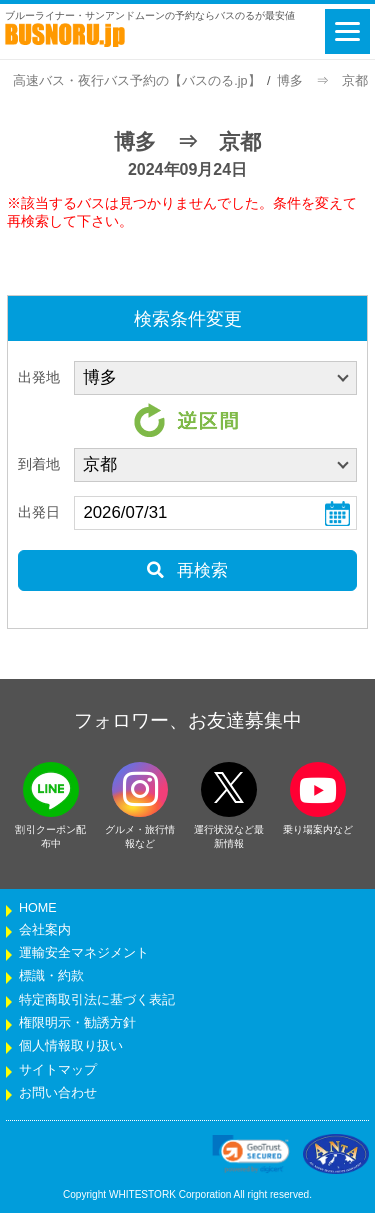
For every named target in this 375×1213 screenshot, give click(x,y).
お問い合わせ (58, 1093)
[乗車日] (215, 513)
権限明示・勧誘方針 (77, 1023)
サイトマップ (58, 1070)
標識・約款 (51, 976)
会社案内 (45, 930)
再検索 (187, 570)
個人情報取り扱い (71, 1046)
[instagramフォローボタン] (140, 789)
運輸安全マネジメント (84, 953)
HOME (38, 908)
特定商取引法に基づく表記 (97, 1000)
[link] (251, 1154)
